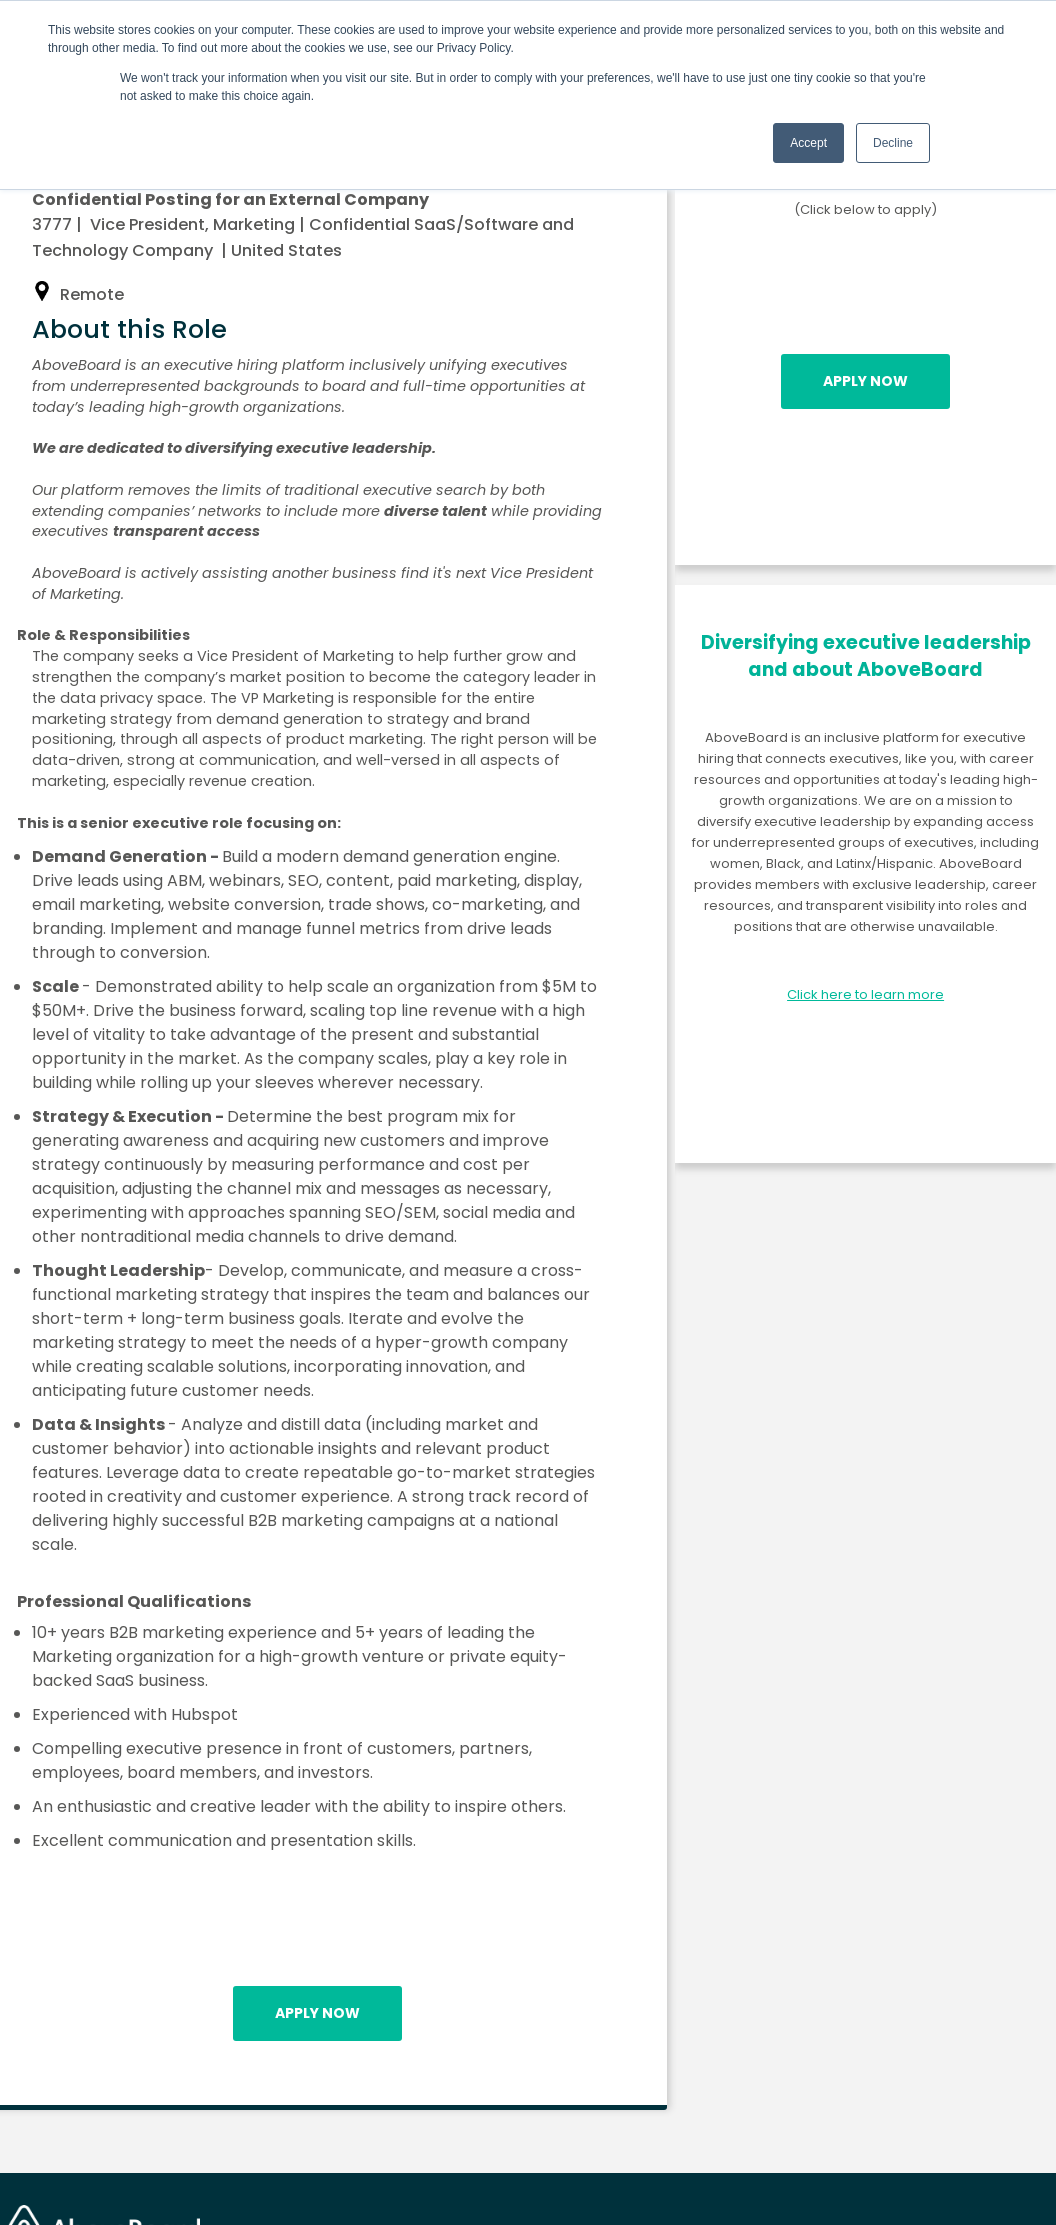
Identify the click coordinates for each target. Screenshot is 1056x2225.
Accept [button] (808, 143)
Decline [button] (893, 143)
